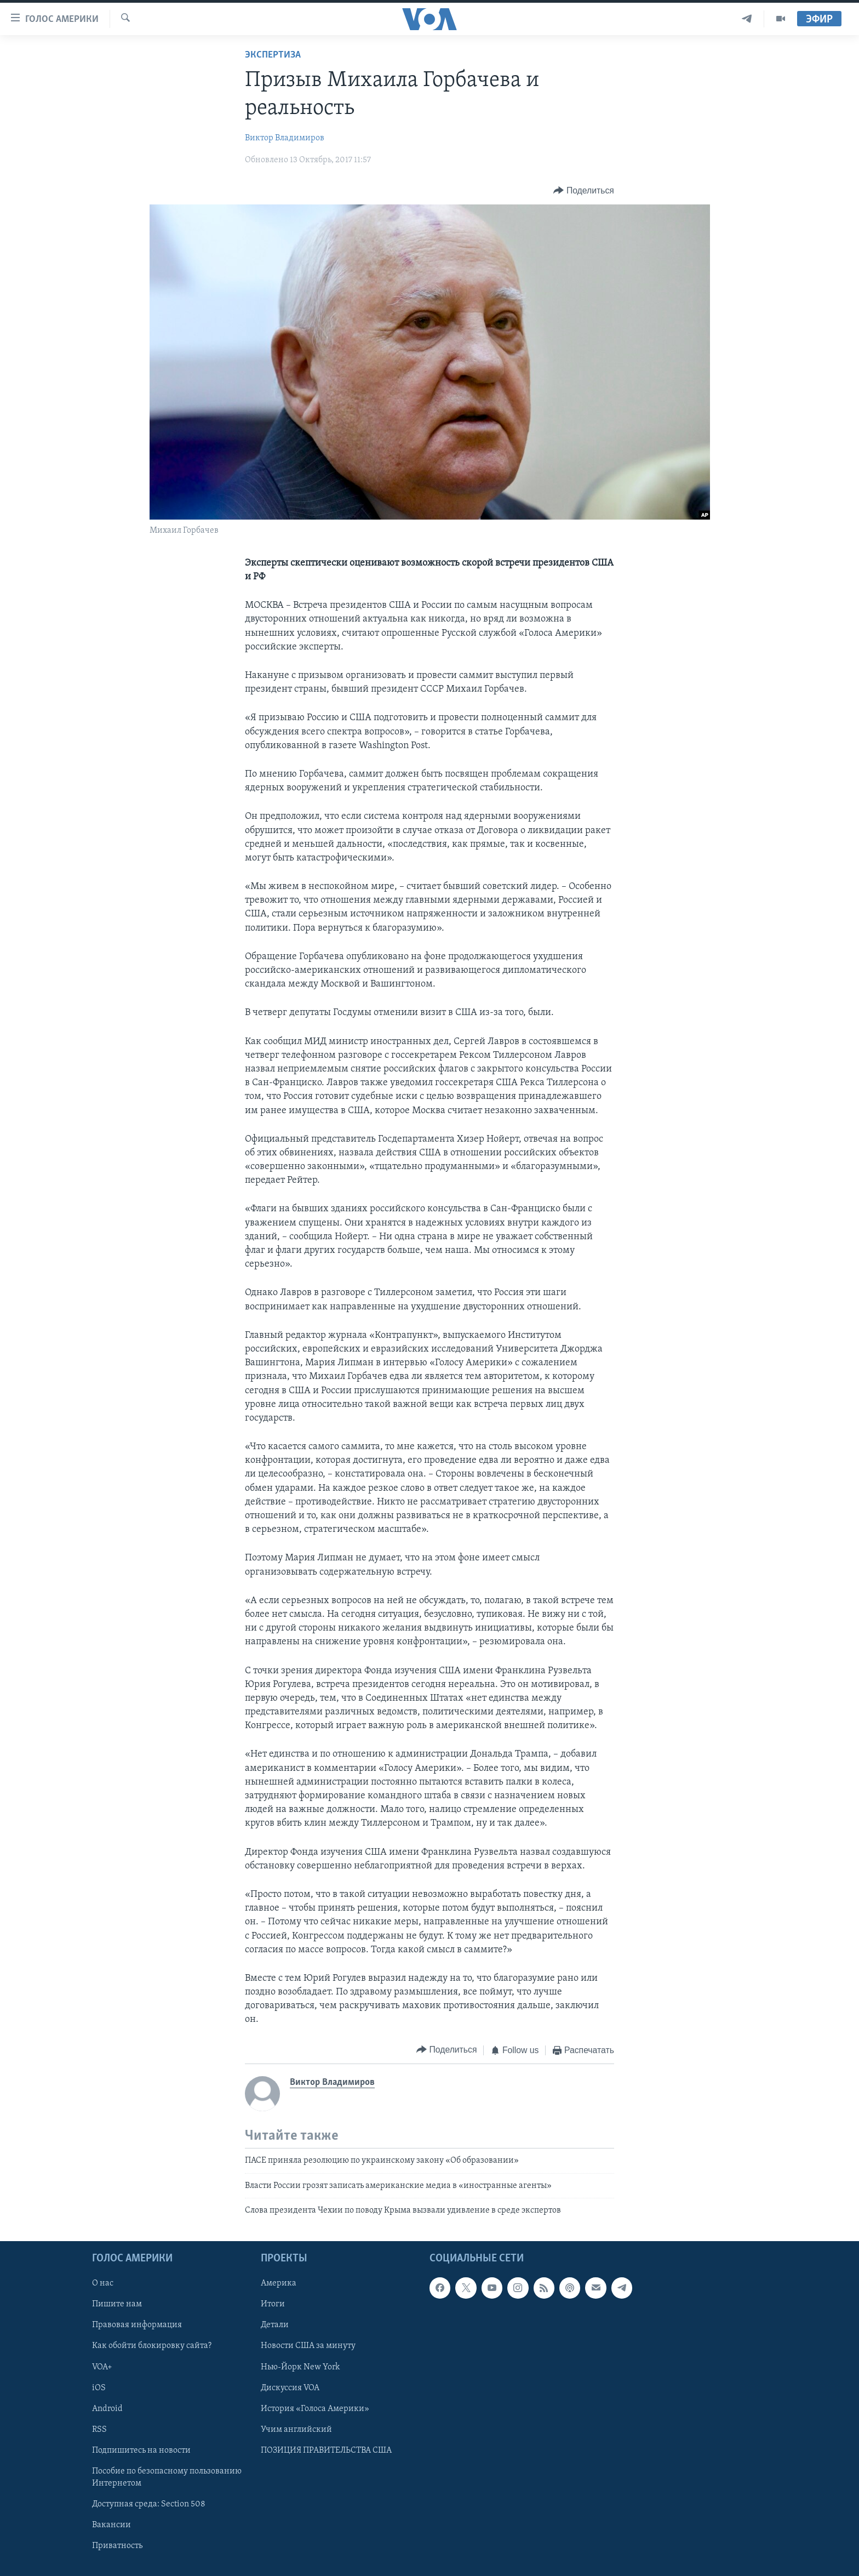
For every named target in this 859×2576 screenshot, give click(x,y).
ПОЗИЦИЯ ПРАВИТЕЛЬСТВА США (326, 2450)
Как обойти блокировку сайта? (151, 2346)
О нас (102, 2283)
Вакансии (111, 2525)
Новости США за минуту (308, 2346)
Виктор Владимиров (284, 138)
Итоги (273, 2304)
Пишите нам (117, 2304)
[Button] (583, 190)
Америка (278, 2283)
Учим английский (296, 2429)
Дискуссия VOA (290, 2388)
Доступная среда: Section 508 (148, 2504)
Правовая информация (137, 2325)
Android (107, 2408)
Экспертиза (273, 55)
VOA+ (102, 2367)
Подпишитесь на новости (141, 2450)
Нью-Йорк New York (300, 2367)
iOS (99, 2388)
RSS (99, 2429)
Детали (275, 2325)
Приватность (117, 2545)
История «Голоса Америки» (315, 2408)
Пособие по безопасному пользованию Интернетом (167, 2477)
